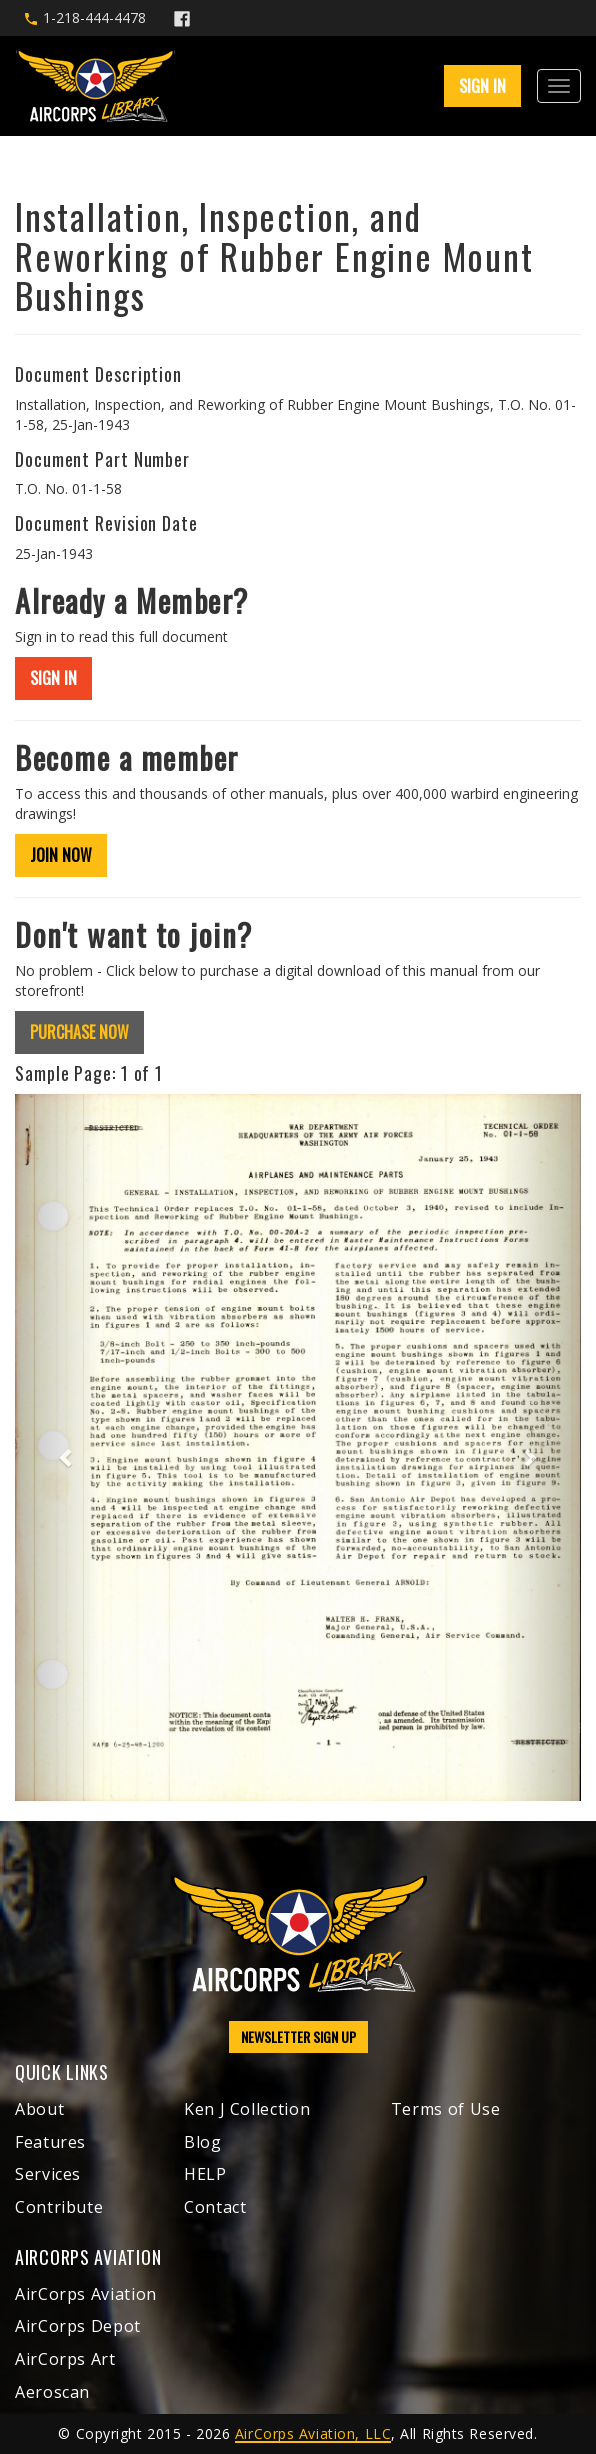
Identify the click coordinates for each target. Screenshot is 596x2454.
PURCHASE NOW (79, 1032)
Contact (215, 2207)
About (39, 2109)
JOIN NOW (61, 855)
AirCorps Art (65, 2359)
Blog (203, 2142)
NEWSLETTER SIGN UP (298, 2036)
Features (50, 2142)
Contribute (59, 2207)
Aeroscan (52, 2392)
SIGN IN (482, 86)
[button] (57, 1448)
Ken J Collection (247, 2109)
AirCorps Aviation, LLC (313, 2433)
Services (48, 2174)
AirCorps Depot (78, 2326)
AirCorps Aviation (86, 2294)
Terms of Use (446, 2109)
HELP (205, 2174)
